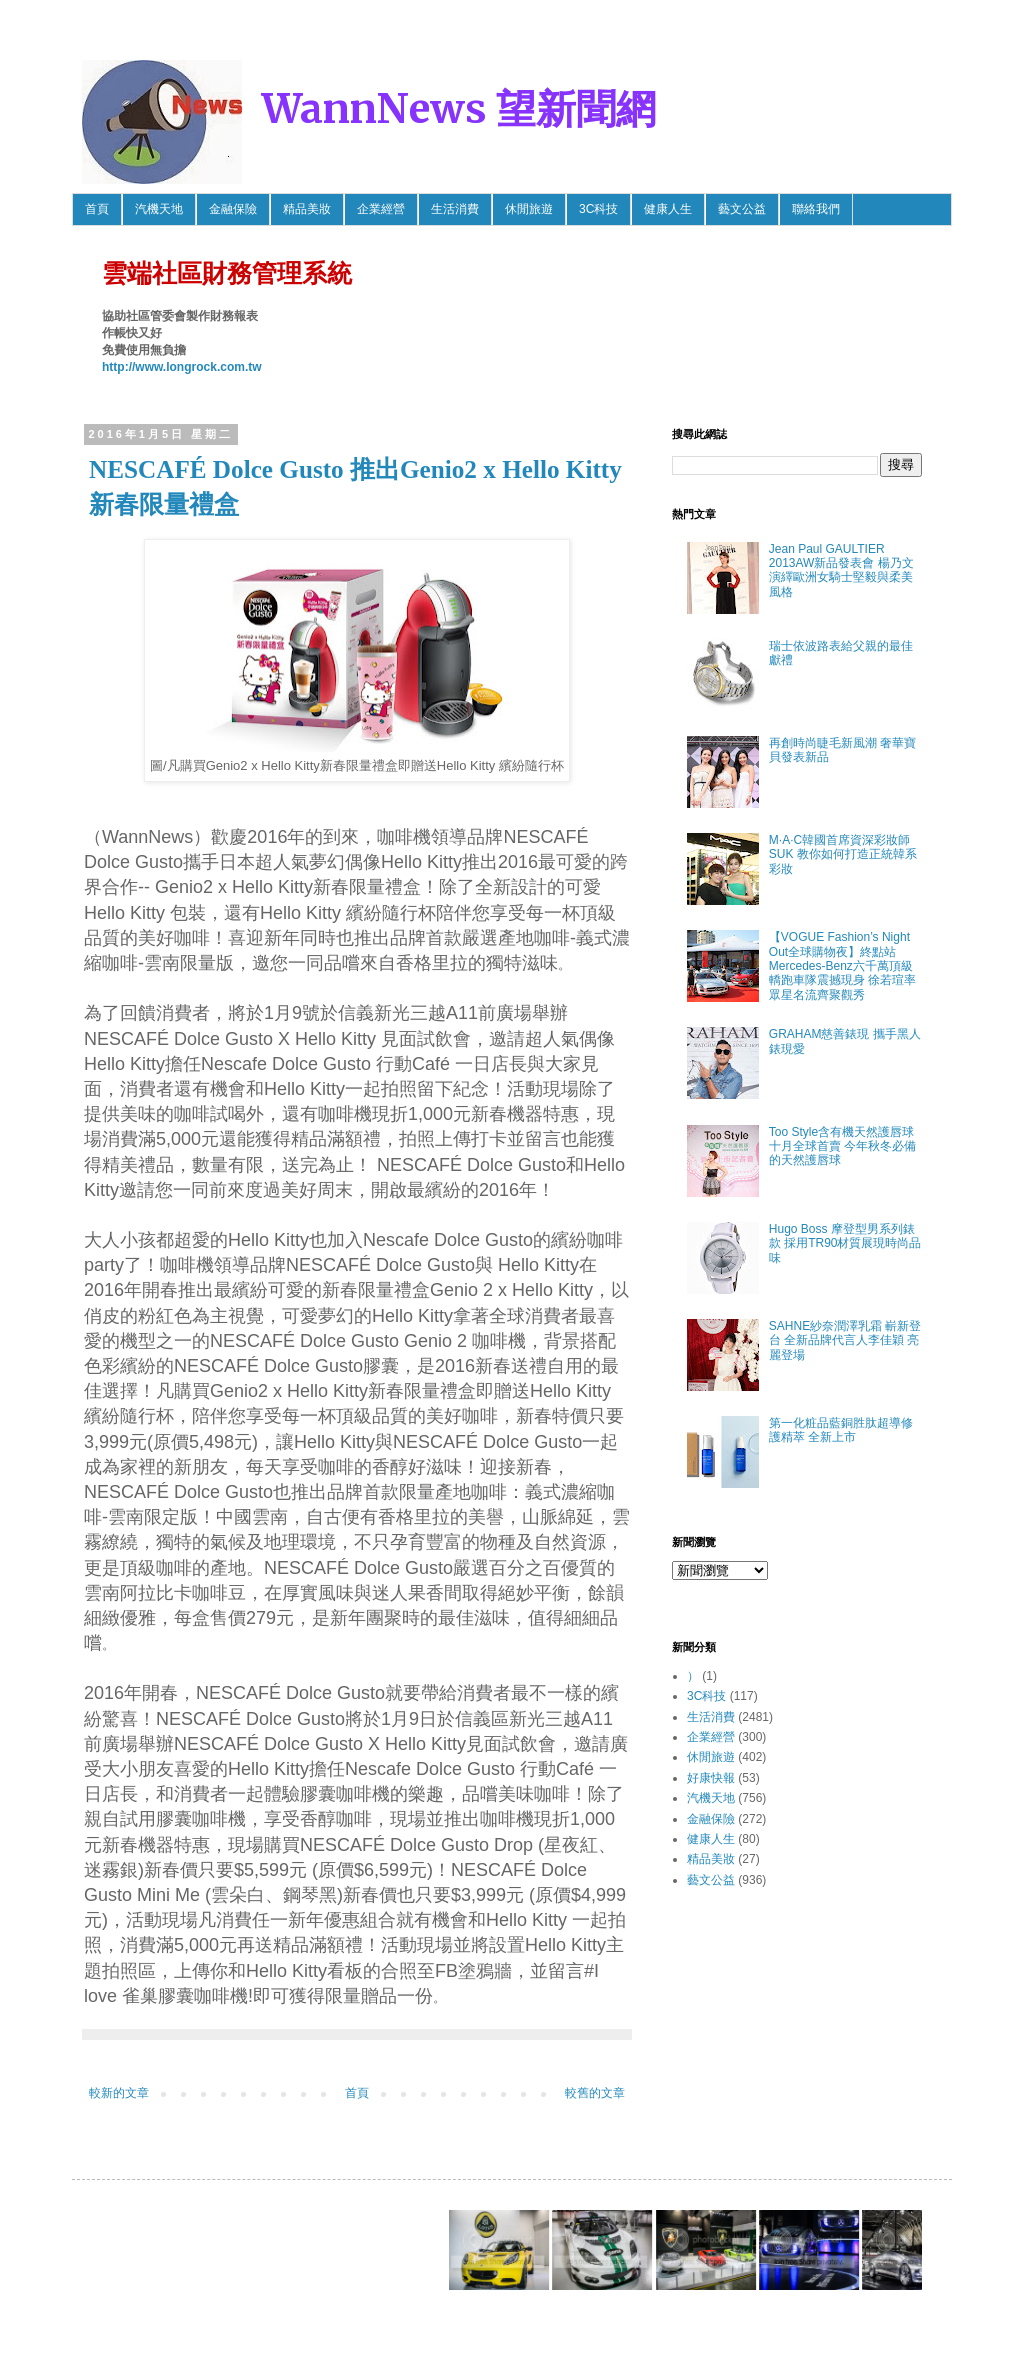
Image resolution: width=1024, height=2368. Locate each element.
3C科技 (598, 209)
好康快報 (711, 1778)
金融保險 (233, 209)
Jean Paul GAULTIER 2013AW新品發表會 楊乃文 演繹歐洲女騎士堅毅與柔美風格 (841, 570)
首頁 (97, 209)
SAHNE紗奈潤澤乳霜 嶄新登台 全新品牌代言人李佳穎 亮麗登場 (845, 1340)
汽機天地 (159, 209)
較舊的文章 (595, 2093)
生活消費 (455, 209)
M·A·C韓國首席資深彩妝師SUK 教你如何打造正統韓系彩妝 (843, 854)
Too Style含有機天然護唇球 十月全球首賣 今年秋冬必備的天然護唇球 (842, 1146)
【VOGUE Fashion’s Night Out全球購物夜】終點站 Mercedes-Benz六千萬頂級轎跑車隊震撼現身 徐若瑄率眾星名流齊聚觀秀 (842, 966)
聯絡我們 (816, 209)
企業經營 (381, 209)
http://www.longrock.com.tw (182, 367)
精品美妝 (307, 209)
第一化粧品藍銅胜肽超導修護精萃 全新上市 (841, 1430)
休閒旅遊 (529, 209)
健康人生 (668, 209)
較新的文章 (119, 2093)
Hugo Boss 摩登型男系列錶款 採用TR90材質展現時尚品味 (845, 1243)
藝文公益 (742, 209)
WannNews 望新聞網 (459, 109)
